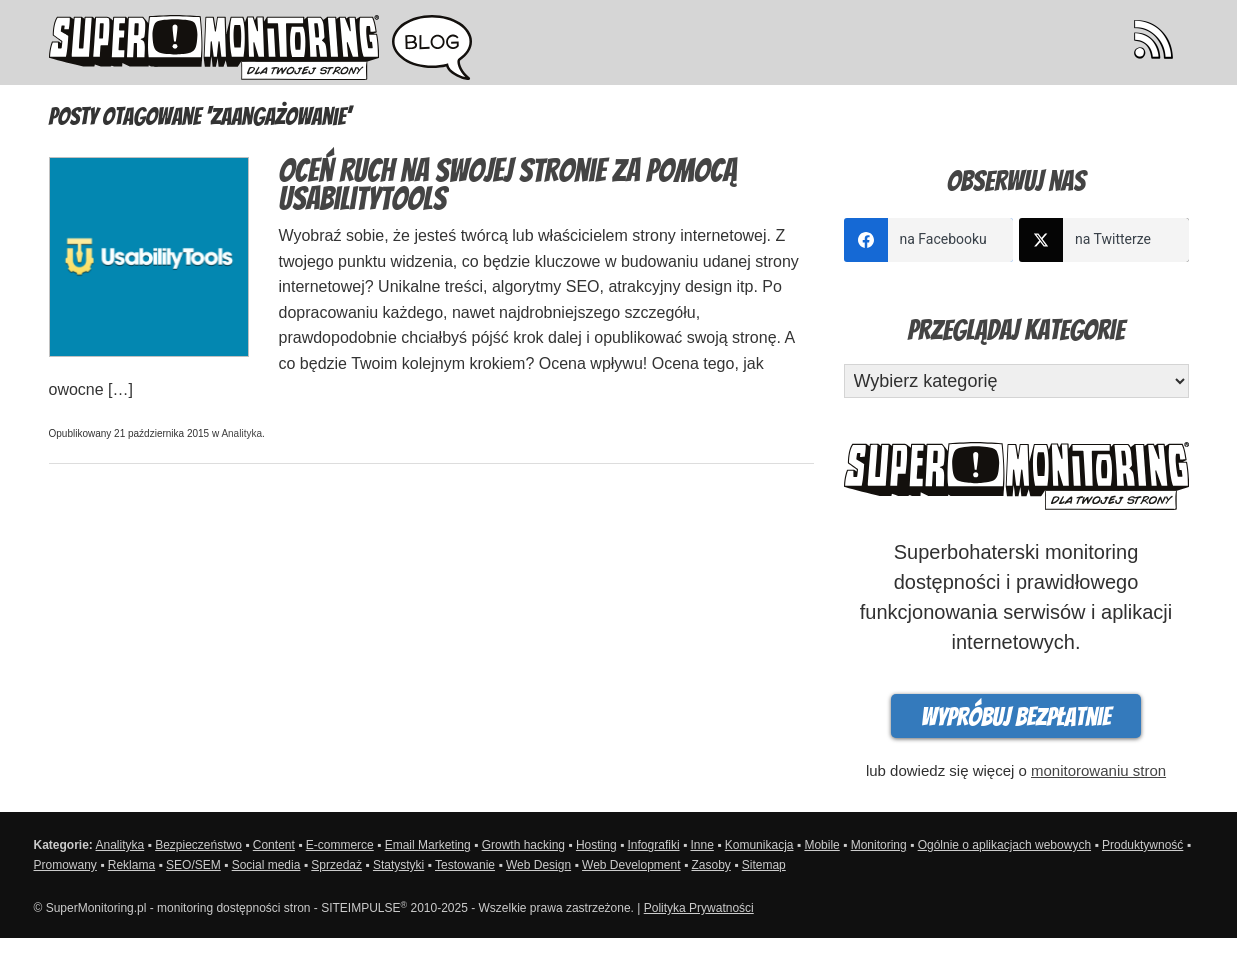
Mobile (821, 845)
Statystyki (398, 865)
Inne (701, 845)
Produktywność (1142, 845)
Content (274, 845)
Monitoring (879, 845)
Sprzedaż (336, 865)
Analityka (241, 433)
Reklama (131, 865)
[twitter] (1104, 240)
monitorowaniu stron (1098, 770)
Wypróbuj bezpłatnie (1016, 717)
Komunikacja (759, 845)
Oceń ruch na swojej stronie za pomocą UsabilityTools (508, 185)
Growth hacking (523, 845)
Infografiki (654, 845)
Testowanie (465, 865)
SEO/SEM (193, 865)
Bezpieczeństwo (198, 845)
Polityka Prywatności (699, 908)
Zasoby (710, 865)
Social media (266, 865)
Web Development (631, 865)
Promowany (65, 865)
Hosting (596, 845)
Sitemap (764, 865)
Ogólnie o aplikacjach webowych (1004, 845)
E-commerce (340, 845)
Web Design (538, 865)
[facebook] (929, 240)
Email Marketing (428, 845)
